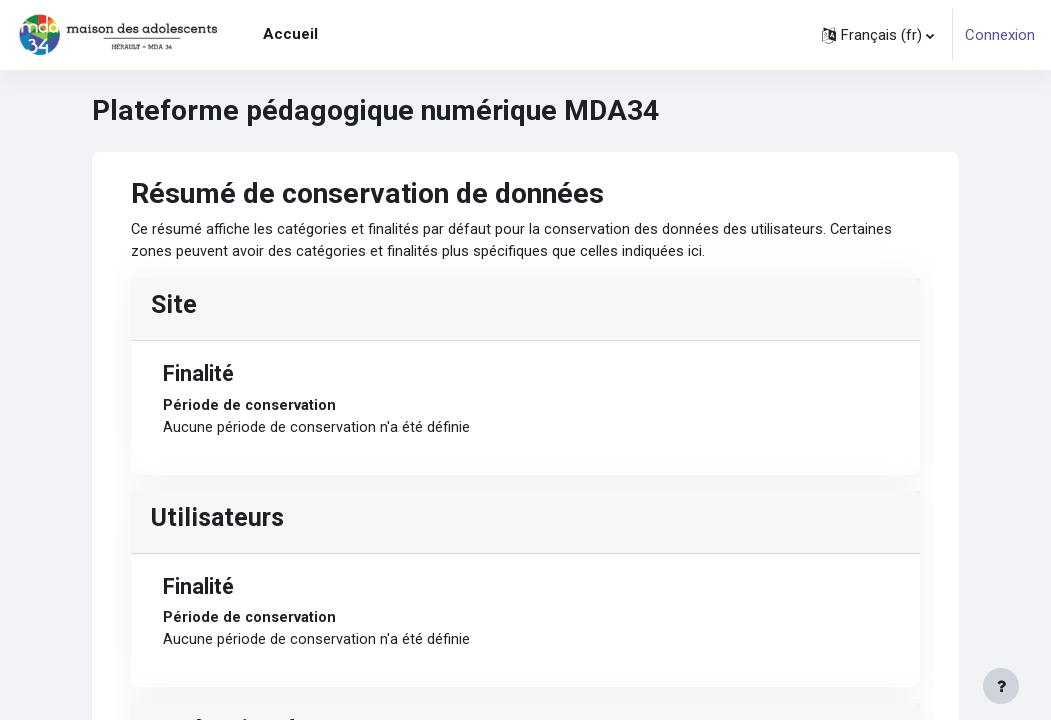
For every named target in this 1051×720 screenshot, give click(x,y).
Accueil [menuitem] (290, 34)
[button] (878, 35)
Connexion (1000, 35)
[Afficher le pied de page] (1001, 686)
